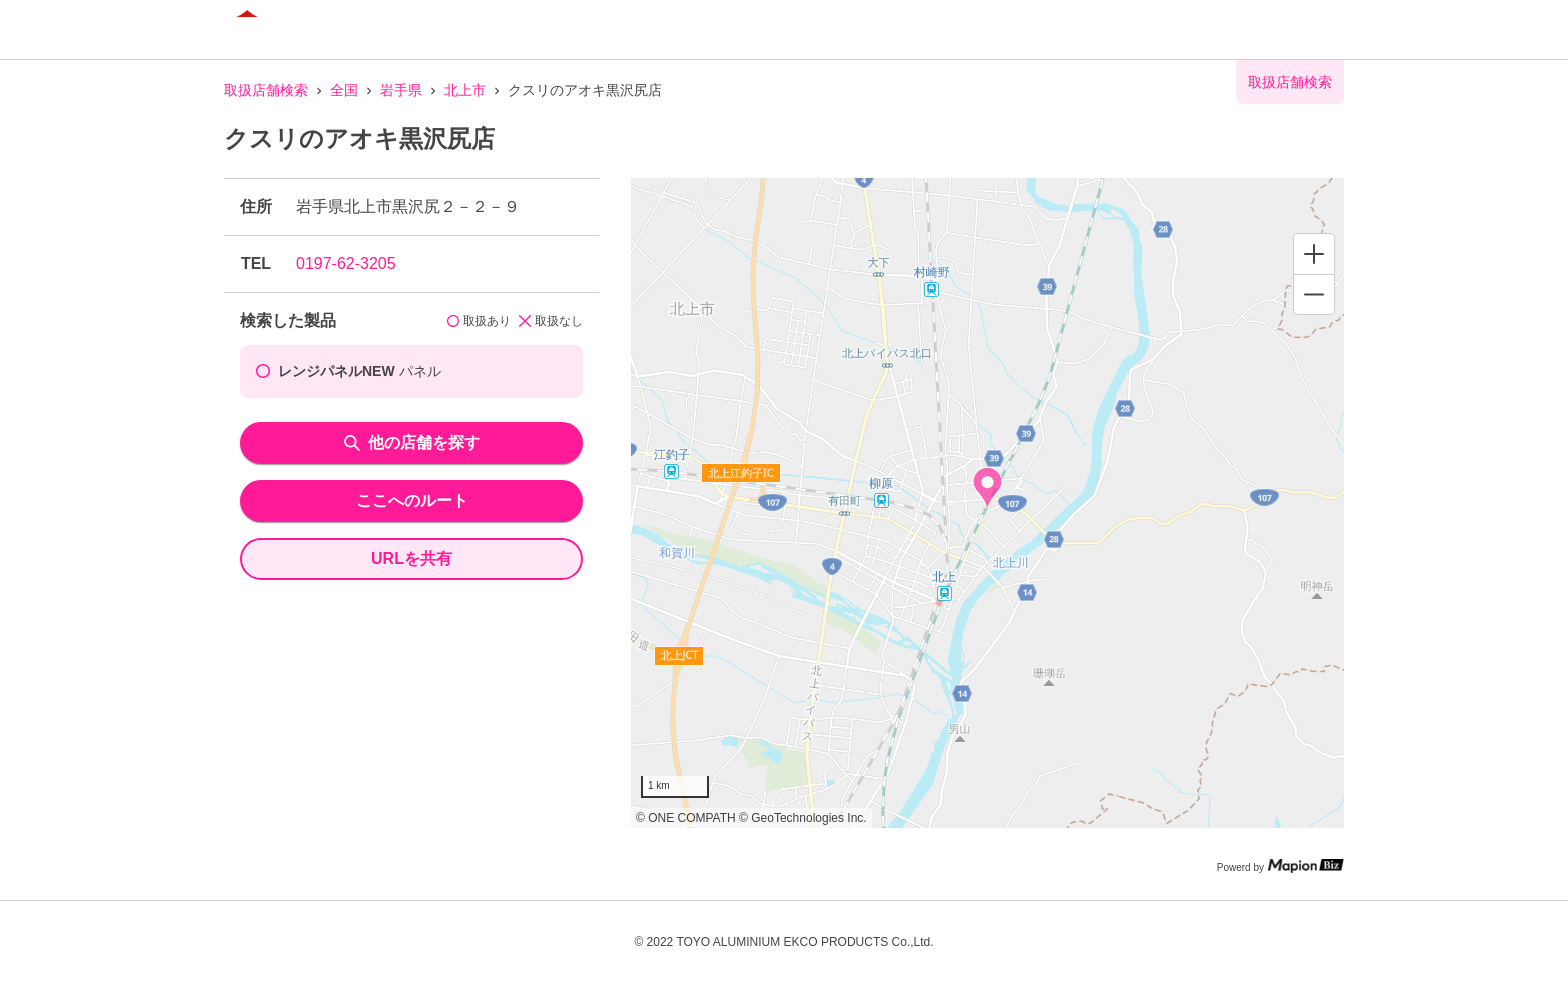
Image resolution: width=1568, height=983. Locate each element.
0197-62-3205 (346, 263)
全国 (344, 90)
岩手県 (401, 90)
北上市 (465, 90)
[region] (987, 503)
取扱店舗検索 (266, 90)
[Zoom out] (1314, 294)
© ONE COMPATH (686, 818)
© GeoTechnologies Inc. (803, 818)
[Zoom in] (1314, 254)
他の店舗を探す (412, 442)
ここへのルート (412, 500)
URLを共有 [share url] (411, 558)
